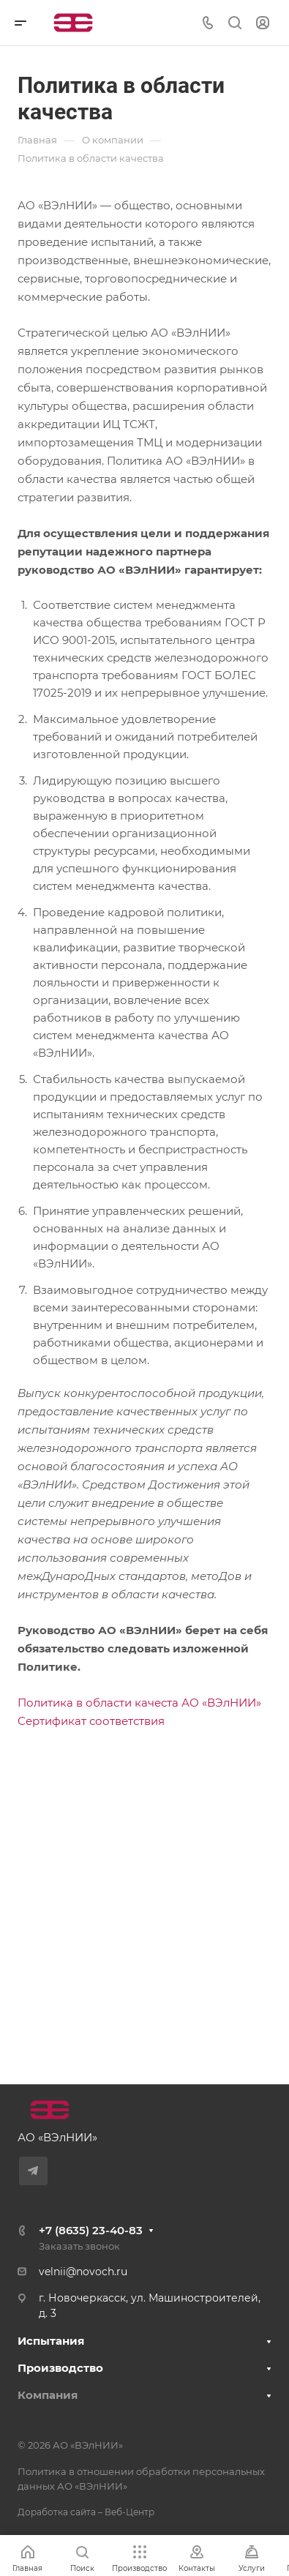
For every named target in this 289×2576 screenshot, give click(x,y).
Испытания (51, 2341)
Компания (48, 2395)
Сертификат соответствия (91, 1721)
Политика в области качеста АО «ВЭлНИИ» (139, 1703)
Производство (60, 2368)
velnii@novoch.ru (83, 2271)
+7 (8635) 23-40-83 (91, 2230)
